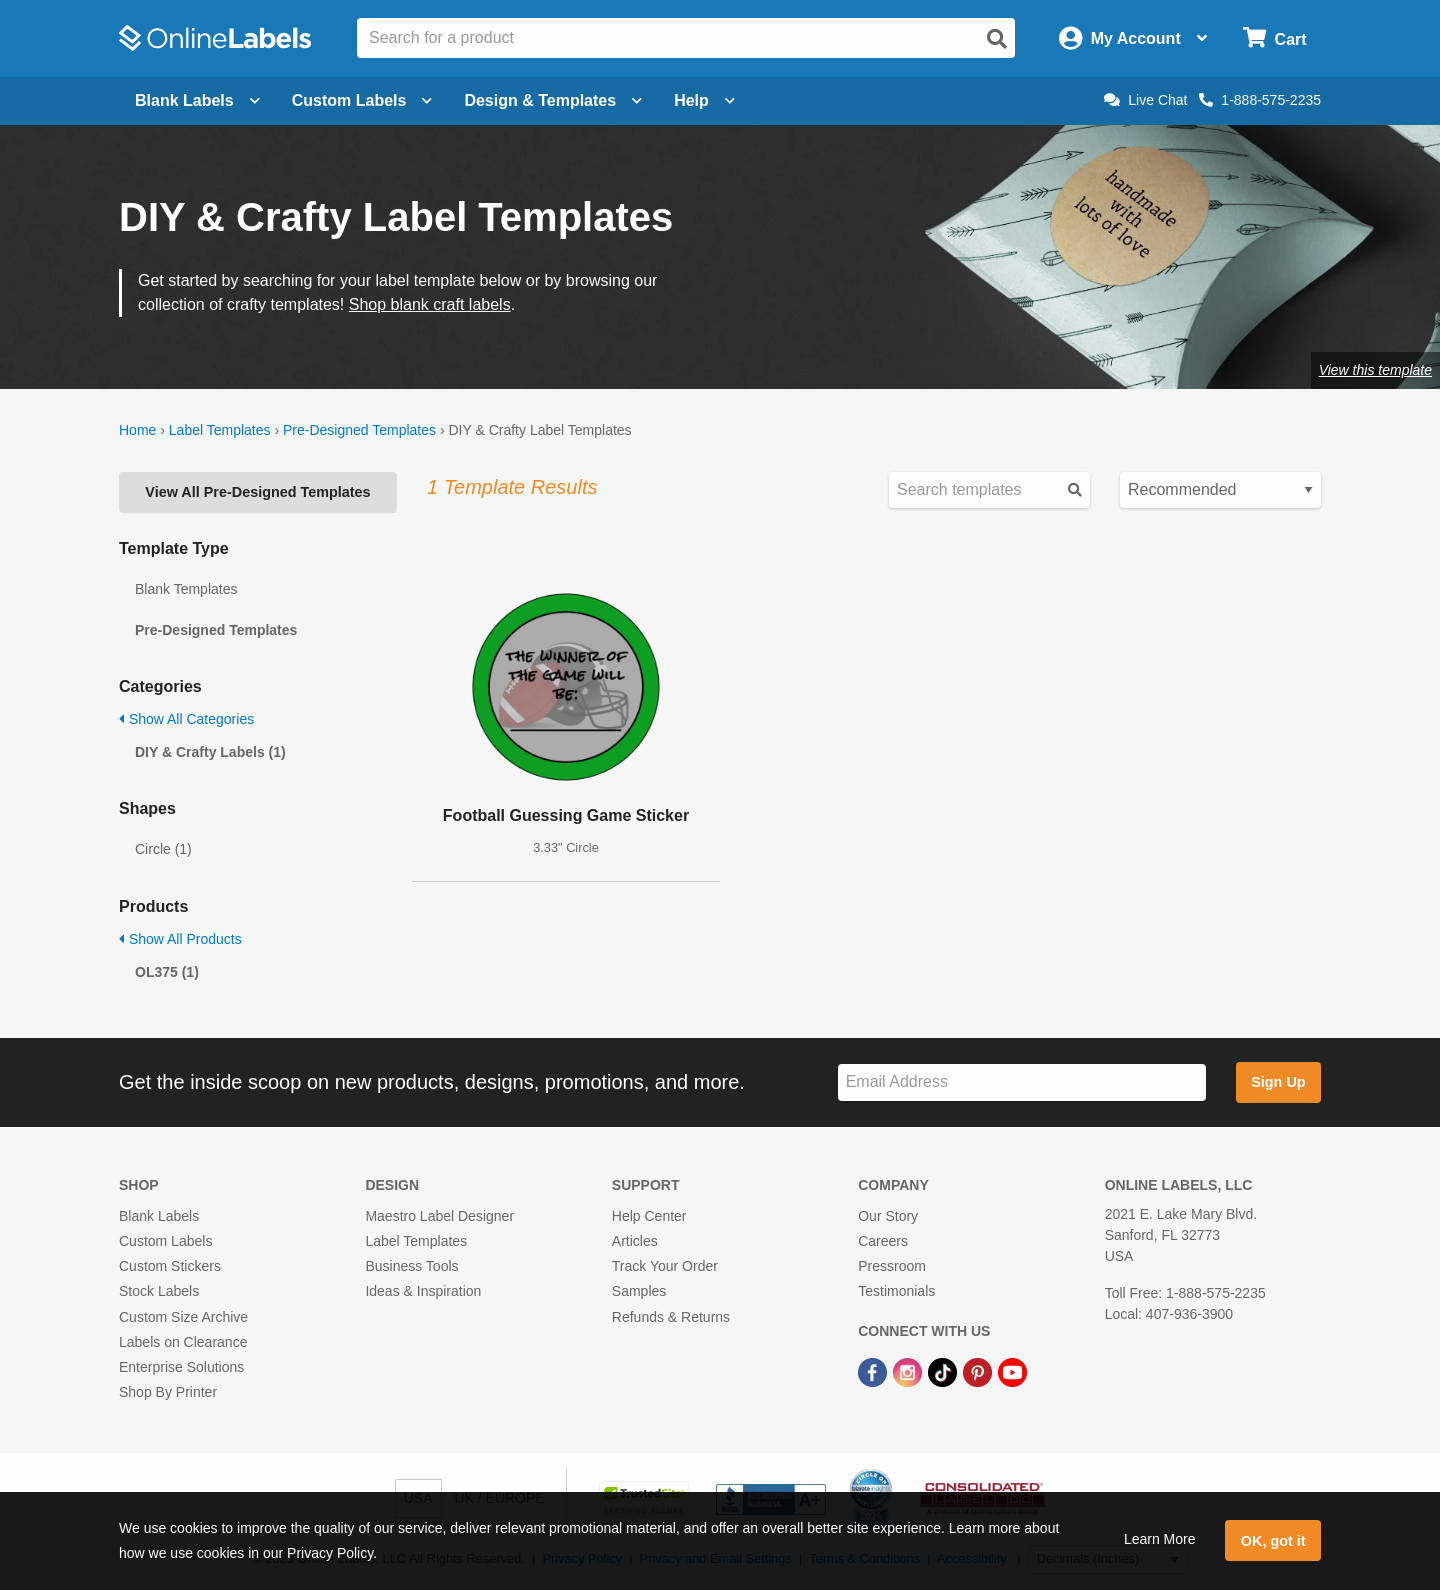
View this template (1375, 370)
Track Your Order (665, 1266)
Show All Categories (186, 719)
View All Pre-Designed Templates (257, 492)
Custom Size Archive (183, 1317)
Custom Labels (165, 1241)
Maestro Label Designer (439, 1216)
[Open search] (997, 39)
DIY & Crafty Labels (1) (210, 752)
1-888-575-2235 (1260, 100)
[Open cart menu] (1274, 38)
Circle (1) (163, 849)
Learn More (1160, 1539)
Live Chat (1145, 100)
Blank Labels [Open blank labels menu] (197, 100)
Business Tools (411, 1266)
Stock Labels (159, 1291)
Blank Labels (159, 1216)
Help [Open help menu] (704, 100)
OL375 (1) (167, 972)
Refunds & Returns (671, 1317)
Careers (883, 1241)
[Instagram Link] (909, 1371)
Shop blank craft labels (430, 304)
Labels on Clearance (183, 1342)
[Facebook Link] (874, 1371)
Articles (635, 1241)
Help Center (649, 1216)
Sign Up (1278, 1082)
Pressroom (892, 1266)
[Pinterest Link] (979, 1371)
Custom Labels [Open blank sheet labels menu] (362, 100)
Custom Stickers (170, 1266)
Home (137, 430)
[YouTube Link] (1012, 1371)
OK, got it (1273, 1541)
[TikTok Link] (944, 1371)
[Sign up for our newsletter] (1022, 1082)
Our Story (888, 1216)
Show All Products (180, 939)
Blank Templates (186, 589)
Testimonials (896, 1291)
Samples (639, 1291)
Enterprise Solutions (181, 1367)
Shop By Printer (168, 1392)
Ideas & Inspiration (423, 1291)
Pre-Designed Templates (359, 430)
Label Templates (220, 430)
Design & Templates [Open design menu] (553, 100)
